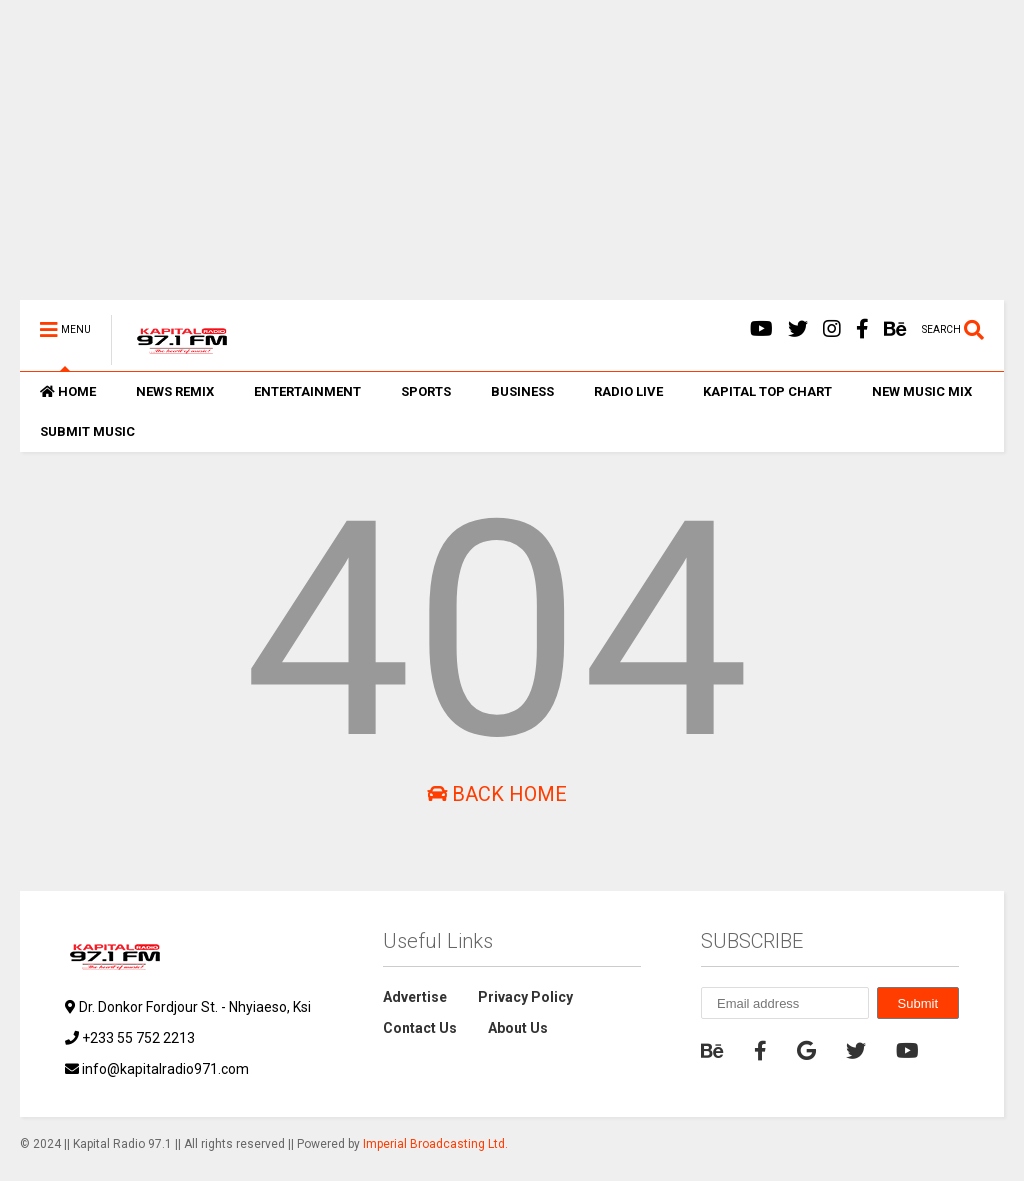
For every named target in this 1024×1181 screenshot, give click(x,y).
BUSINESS (522, 391)
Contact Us (420, 1028)
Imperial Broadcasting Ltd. (435, 1144)
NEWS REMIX (175, 391)
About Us (518, 1028)
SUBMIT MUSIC (87, 431)
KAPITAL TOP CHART (767, 391)
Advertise (415, 997)
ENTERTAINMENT (307, 391)
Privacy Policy (525, 997)
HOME (68, 391)
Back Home (497, 794)
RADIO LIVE (628, 391)
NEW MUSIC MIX (922, 391)
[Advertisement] (512, 160)
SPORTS (426, 391)
